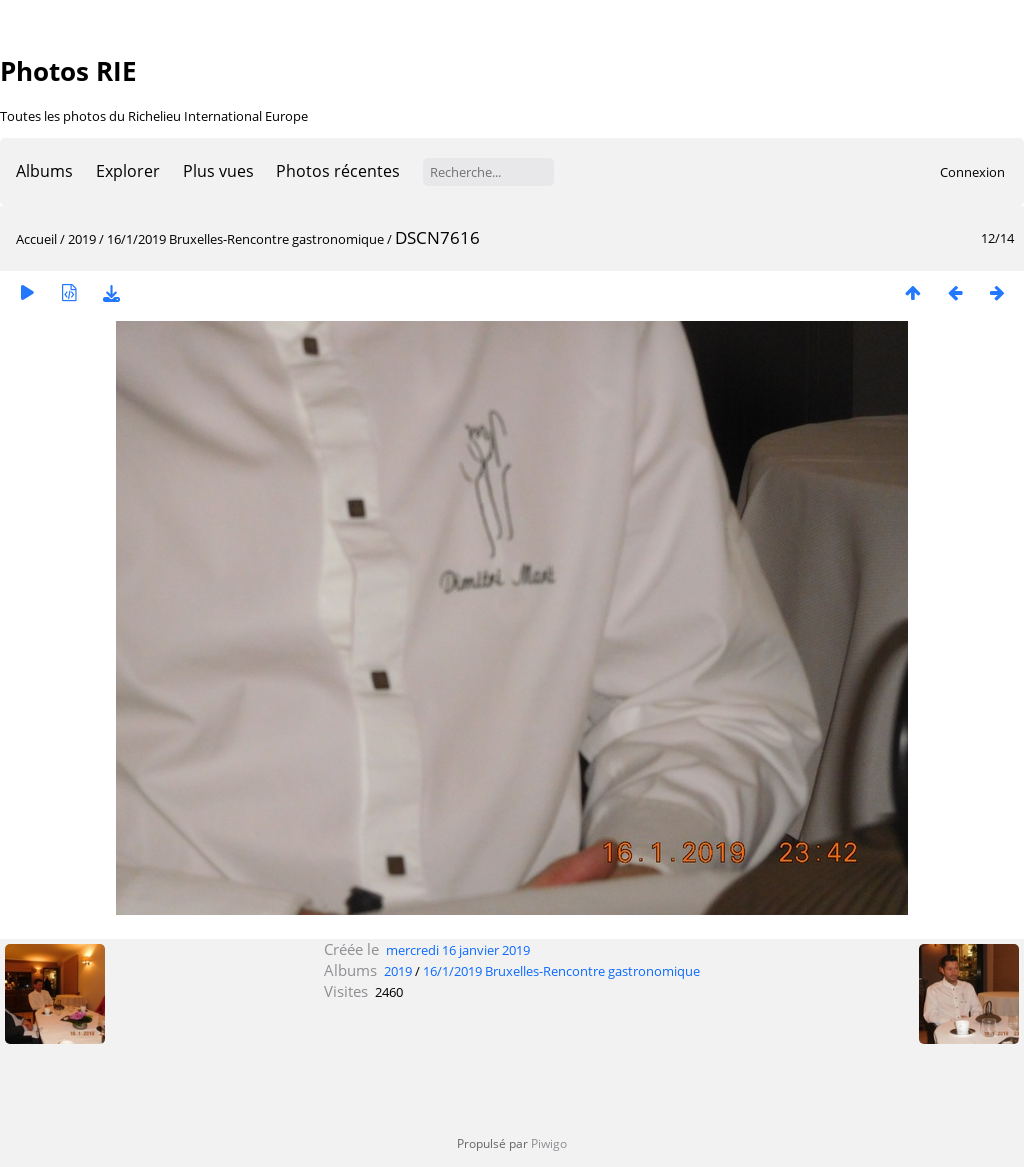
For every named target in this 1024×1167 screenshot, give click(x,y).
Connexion (972, 172)
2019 (82, 239)
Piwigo (549, 1143)
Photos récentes (338, 171)
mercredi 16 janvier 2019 (458, 950)
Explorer (128, 171)
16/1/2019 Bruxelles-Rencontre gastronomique (245, 239)
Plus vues (218, 171)
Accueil (36, 239)
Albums (44, 171)
